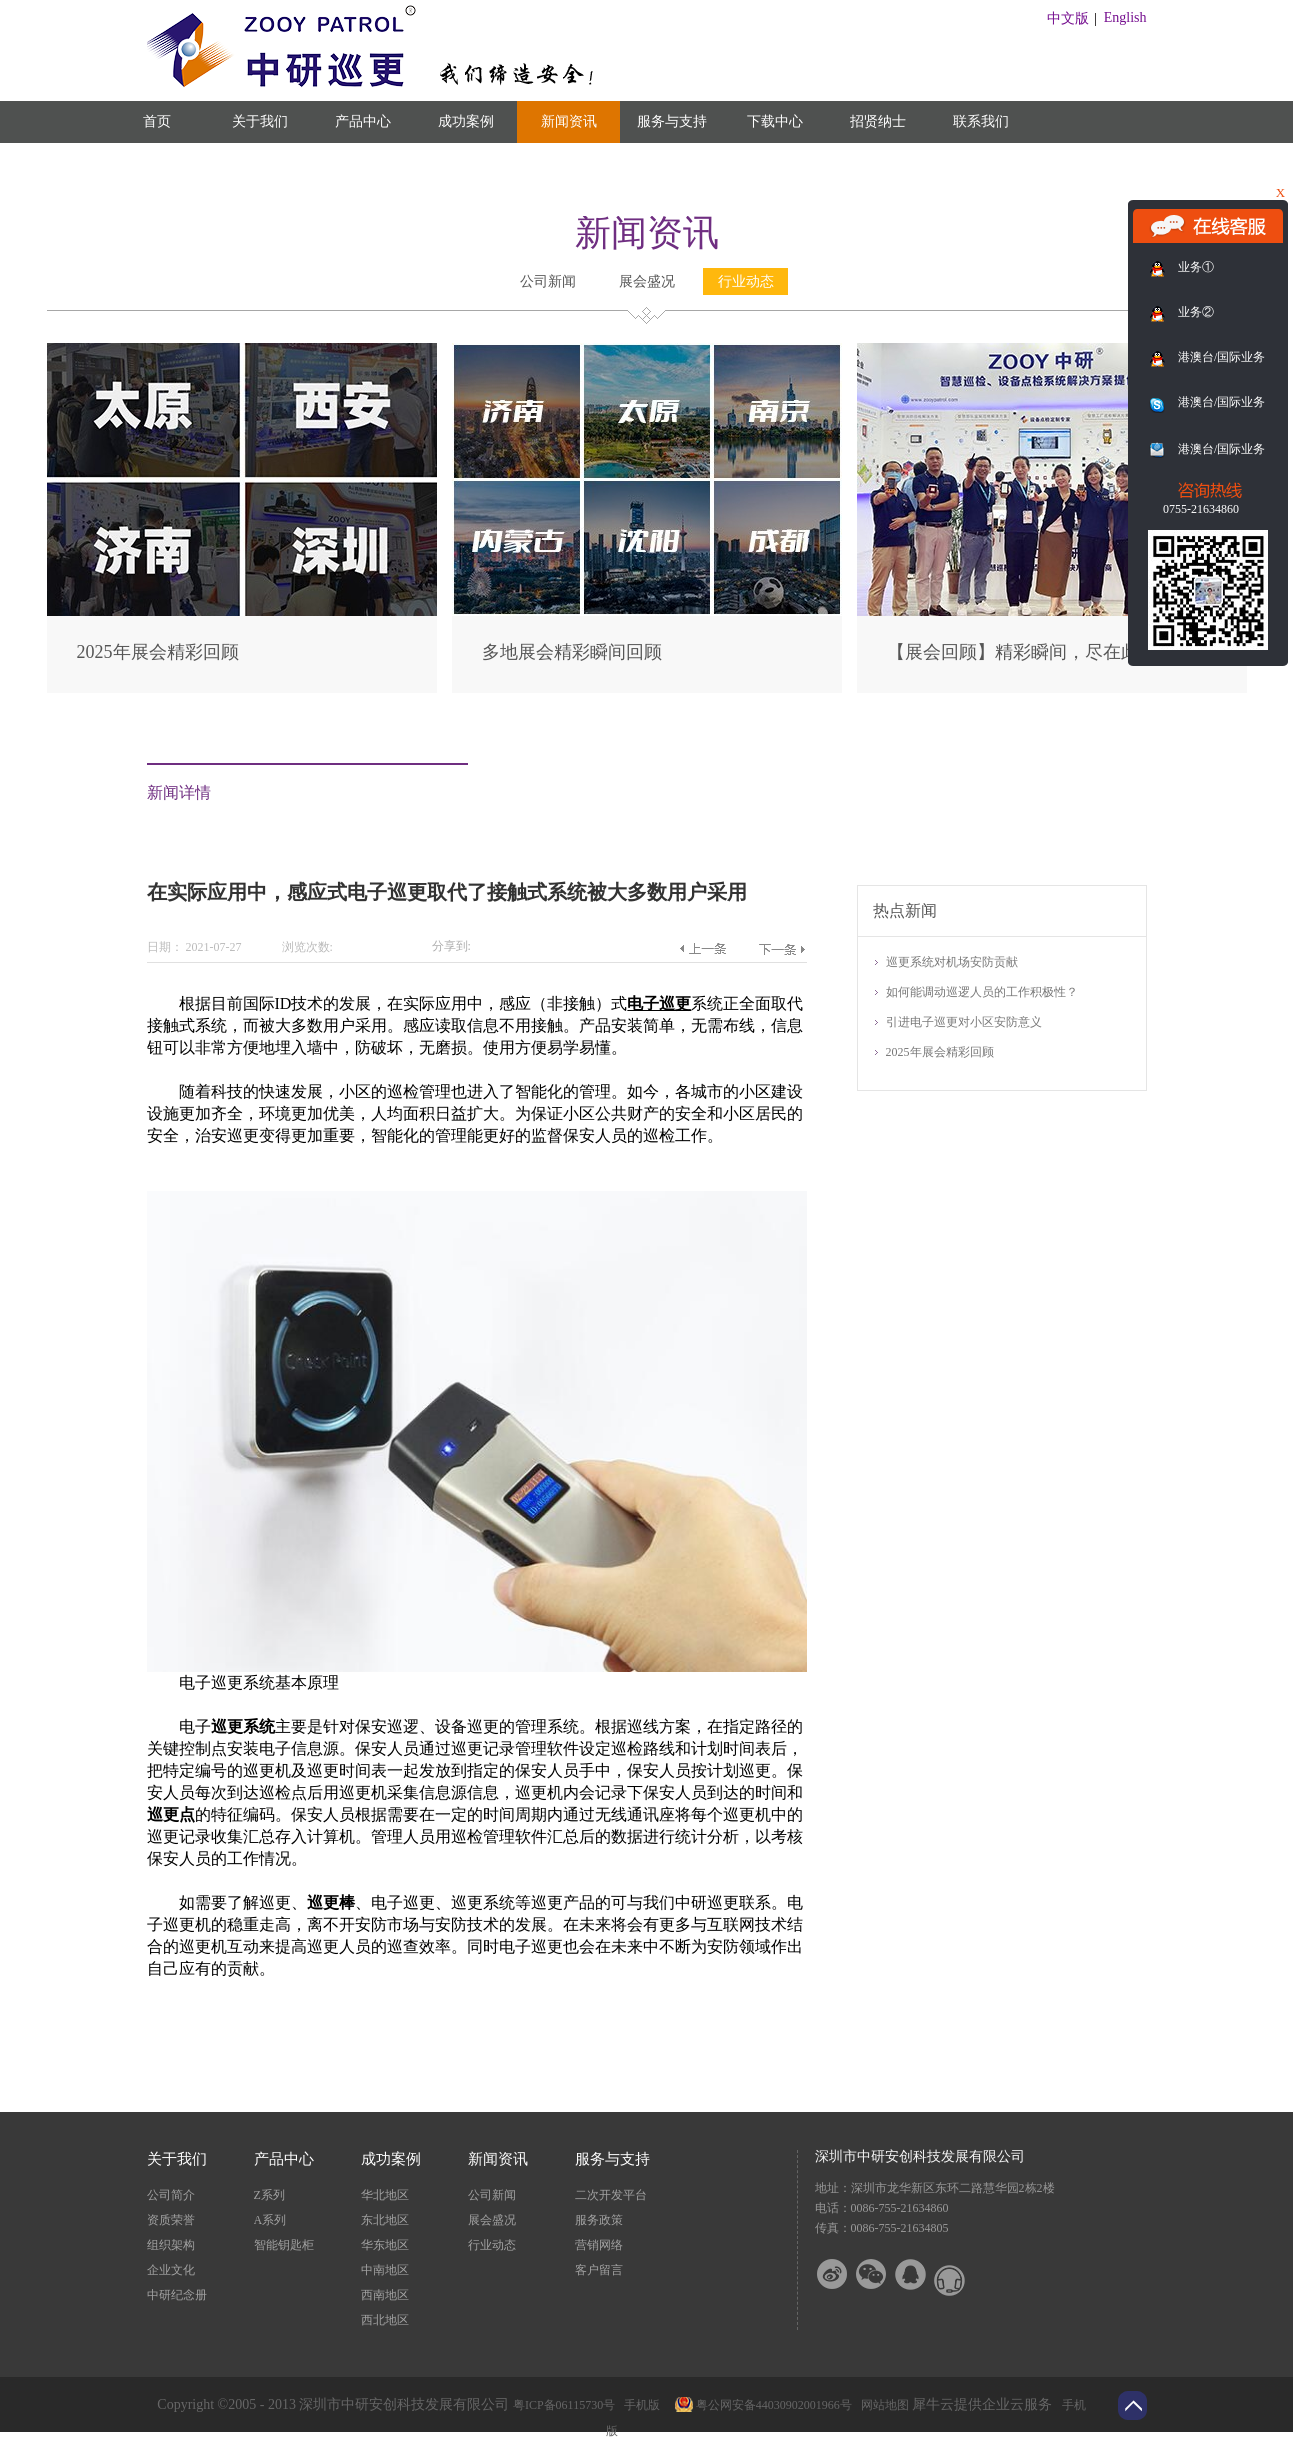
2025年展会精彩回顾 (158, 652)
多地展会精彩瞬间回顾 (572, 652)
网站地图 (882, 2405)
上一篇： (702, 949)
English (1125, 17)
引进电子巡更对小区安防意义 (964, 1022)
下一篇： (782, 949)
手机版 (639, 2405)
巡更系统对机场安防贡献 (952, 962)
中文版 (1068, 18)
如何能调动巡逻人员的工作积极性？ (982, 992)
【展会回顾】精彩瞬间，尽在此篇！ (1031, 652)
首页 (157, 121)
